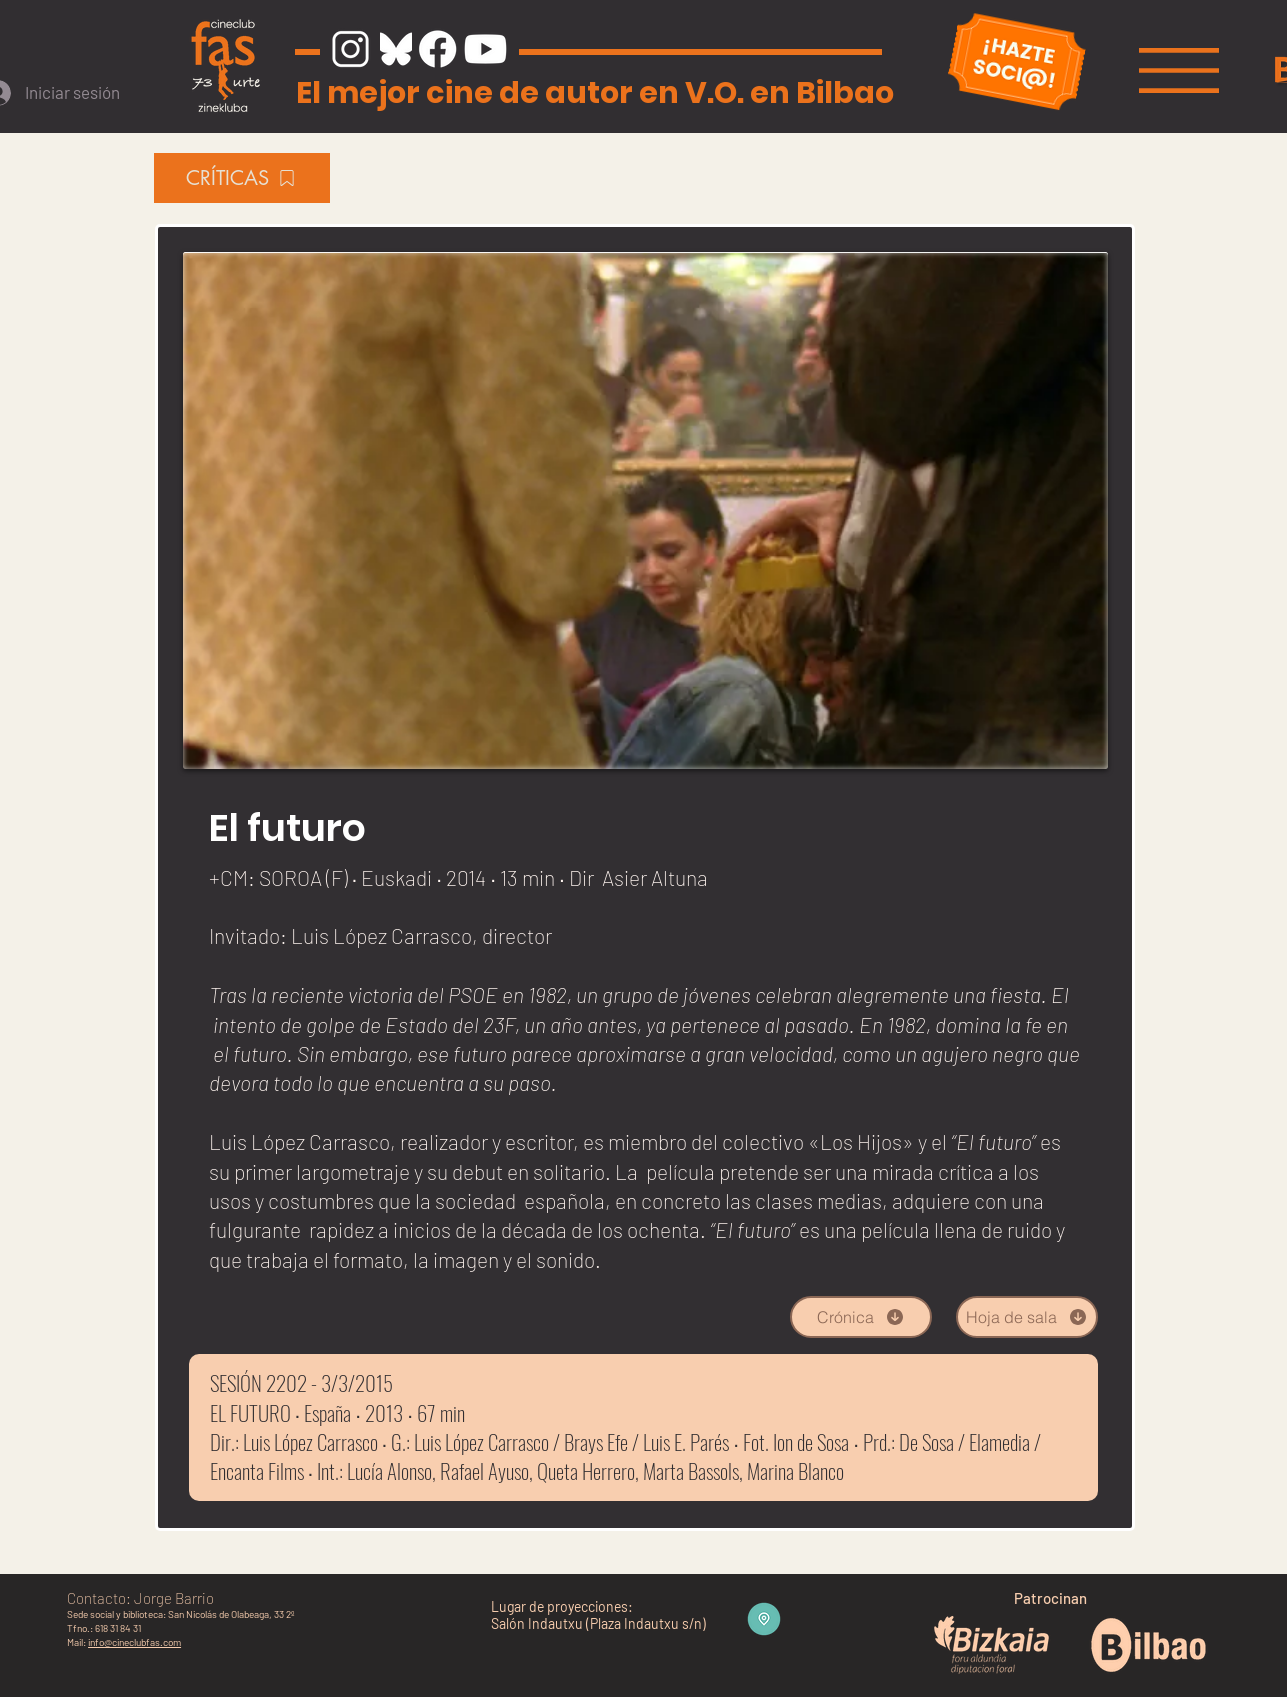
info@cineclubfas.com (134, 1642)
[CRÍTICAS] (242, 178)
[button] (1179, 70)
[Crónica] (861, 1317)
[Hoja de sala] (1027, 1317)
